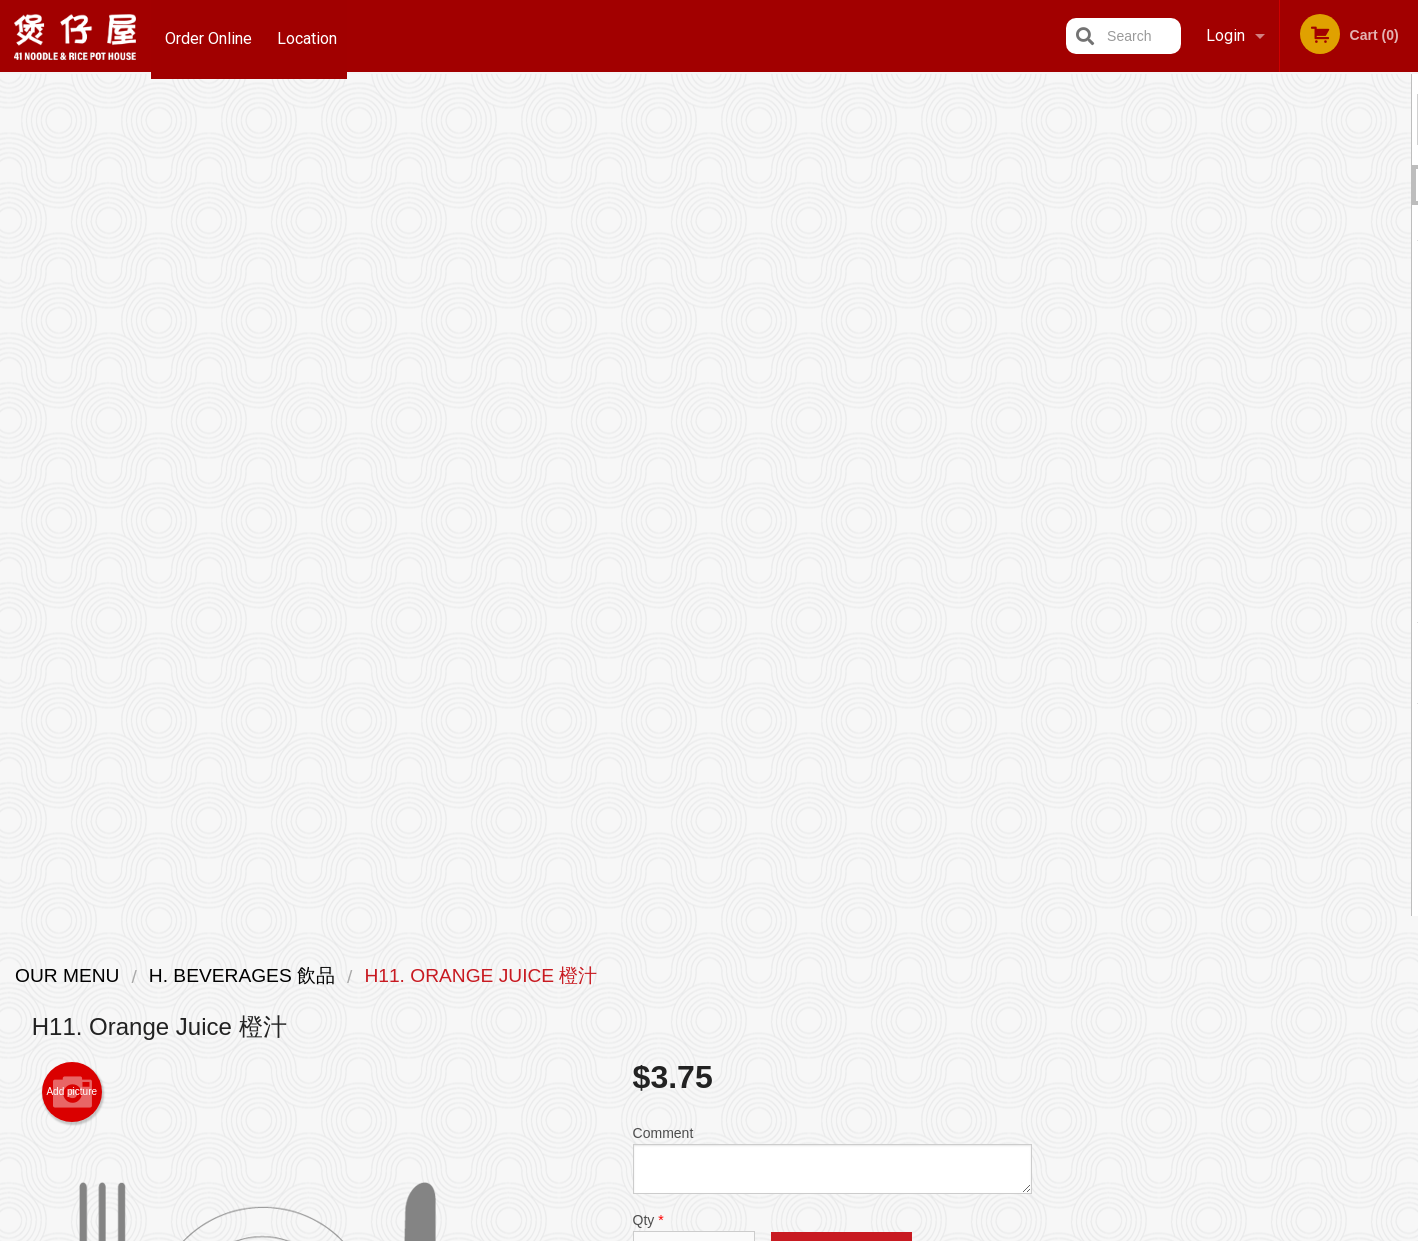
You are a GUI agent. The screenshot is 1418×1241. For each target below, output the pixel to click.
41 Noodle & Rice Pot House (348, 948)
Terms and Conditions (869, 999)
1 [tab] (1181, 601)
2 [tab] (1211, 601)
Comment (832, 317)
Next (1403, 448)
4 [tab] (1271, 601)
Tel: (1028, 1023)
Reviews (831, 974)
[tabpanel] (1242, 436)
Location (311, 35)
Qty (694, 398)
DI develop (739, 1174)
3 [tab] (1241, 601)
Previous (1080, 448)
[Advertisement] (532, 759)
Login (1225, 35)
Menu (657, 974)
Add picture (71, 250)
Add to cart (841, 414)
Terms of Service (742, 1228)
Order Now (1241, 118)
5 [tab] (1301, 601)
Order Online (208, 35)
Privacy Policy (847, 1023)
